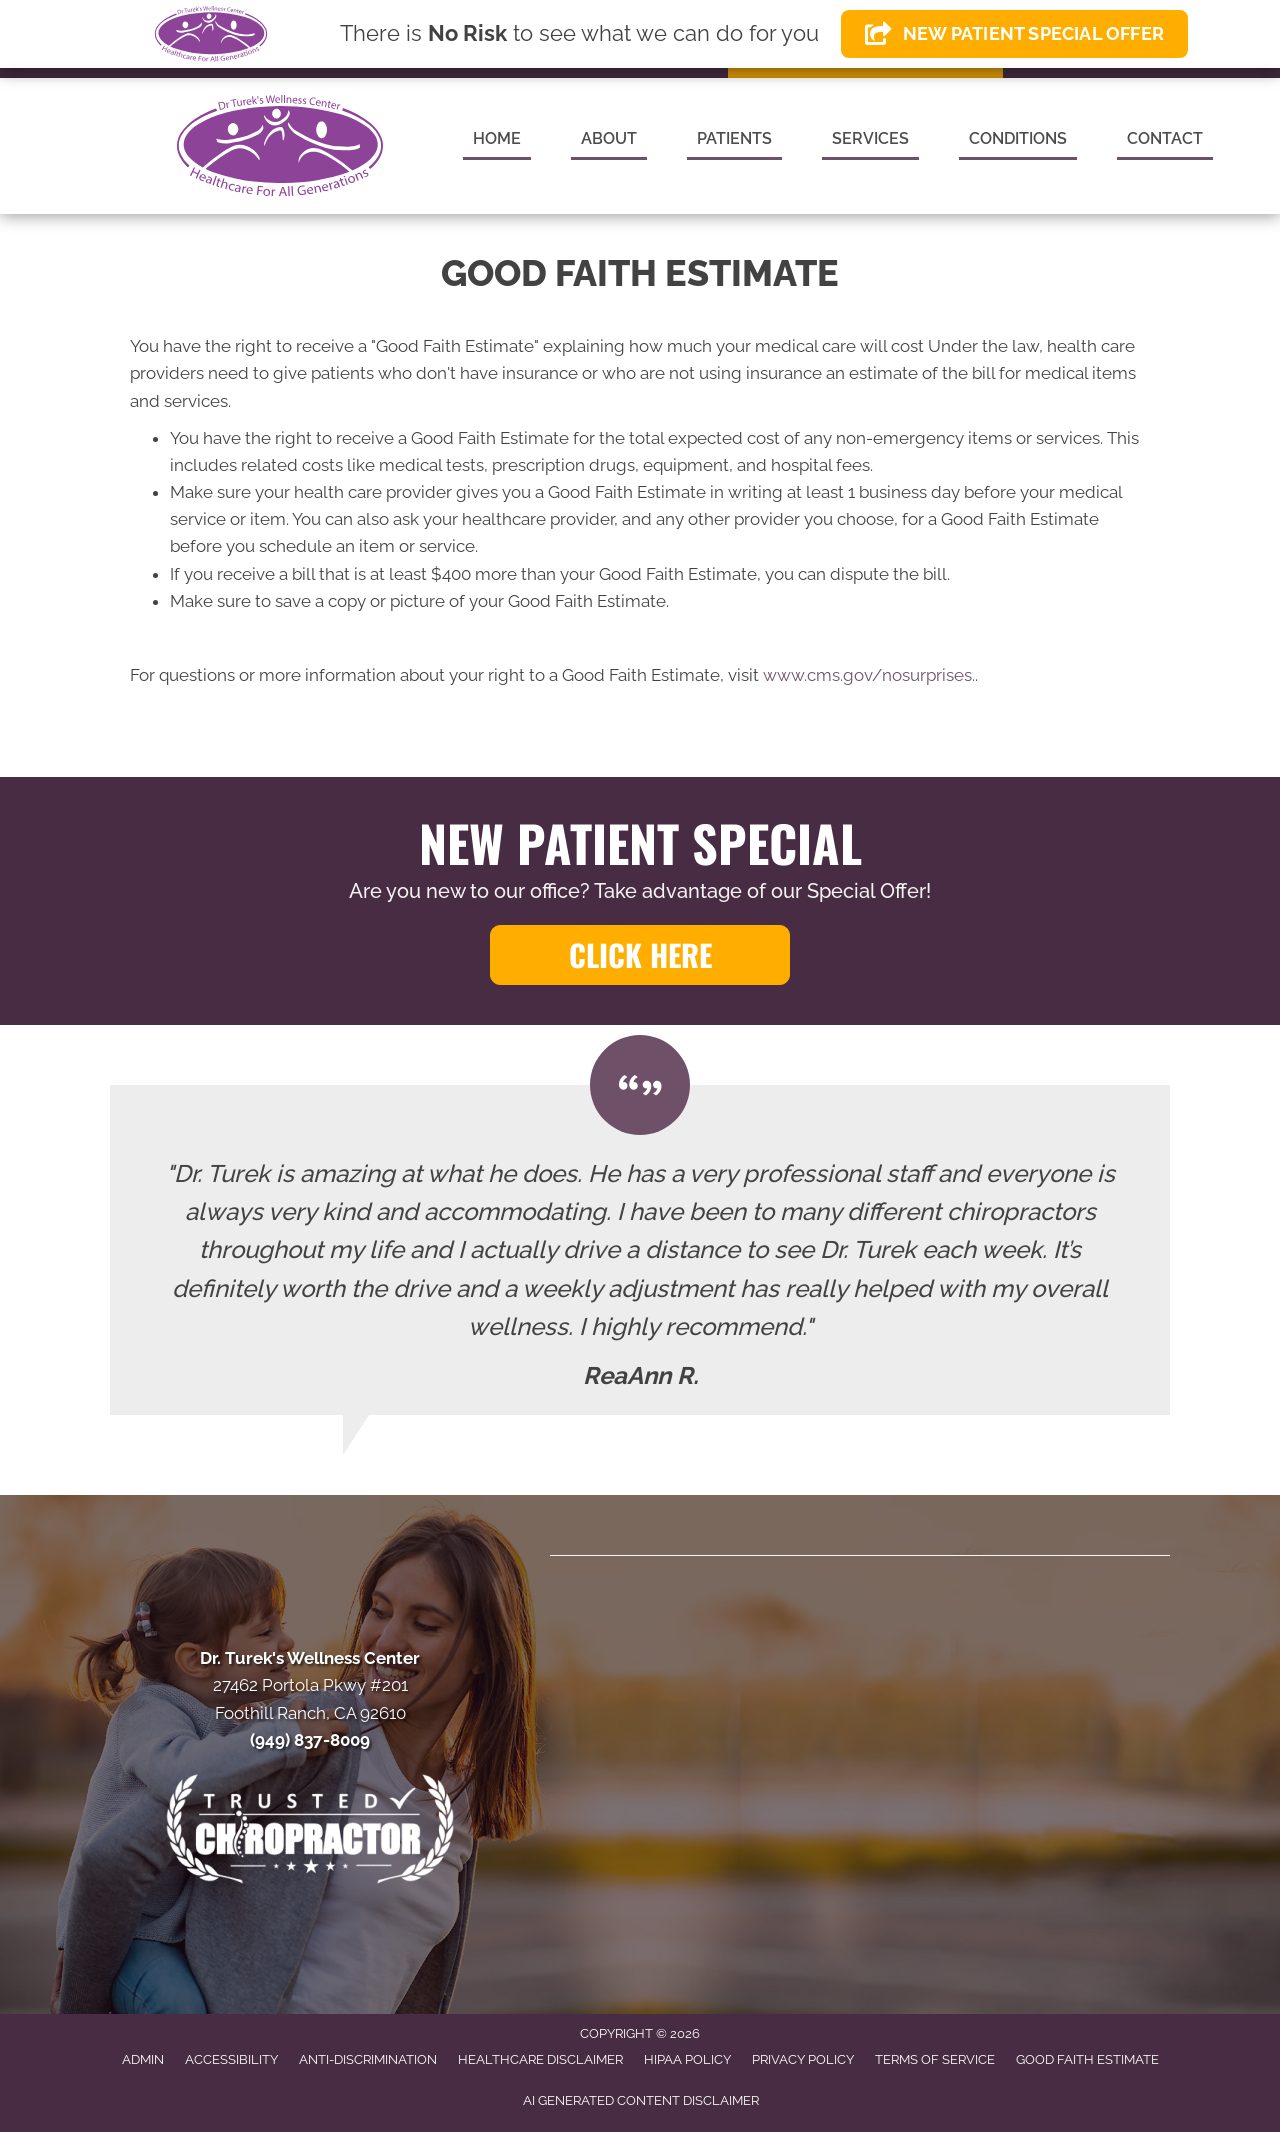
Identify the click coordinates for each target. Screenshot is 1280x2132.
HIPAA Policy (687, 2059)
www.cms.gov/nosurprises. (867, 675)
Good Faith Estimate (1087, 2059)
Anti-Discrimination (368, 2059)
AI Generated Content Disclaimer (641, 2100)
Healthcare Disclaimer (540, 2059)
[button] (640, 955)
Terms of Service (935, 2059)
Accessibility (231, 2059)
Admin (143, 2059)
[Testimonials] (640, 1250)
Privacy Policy (803, 2059)
